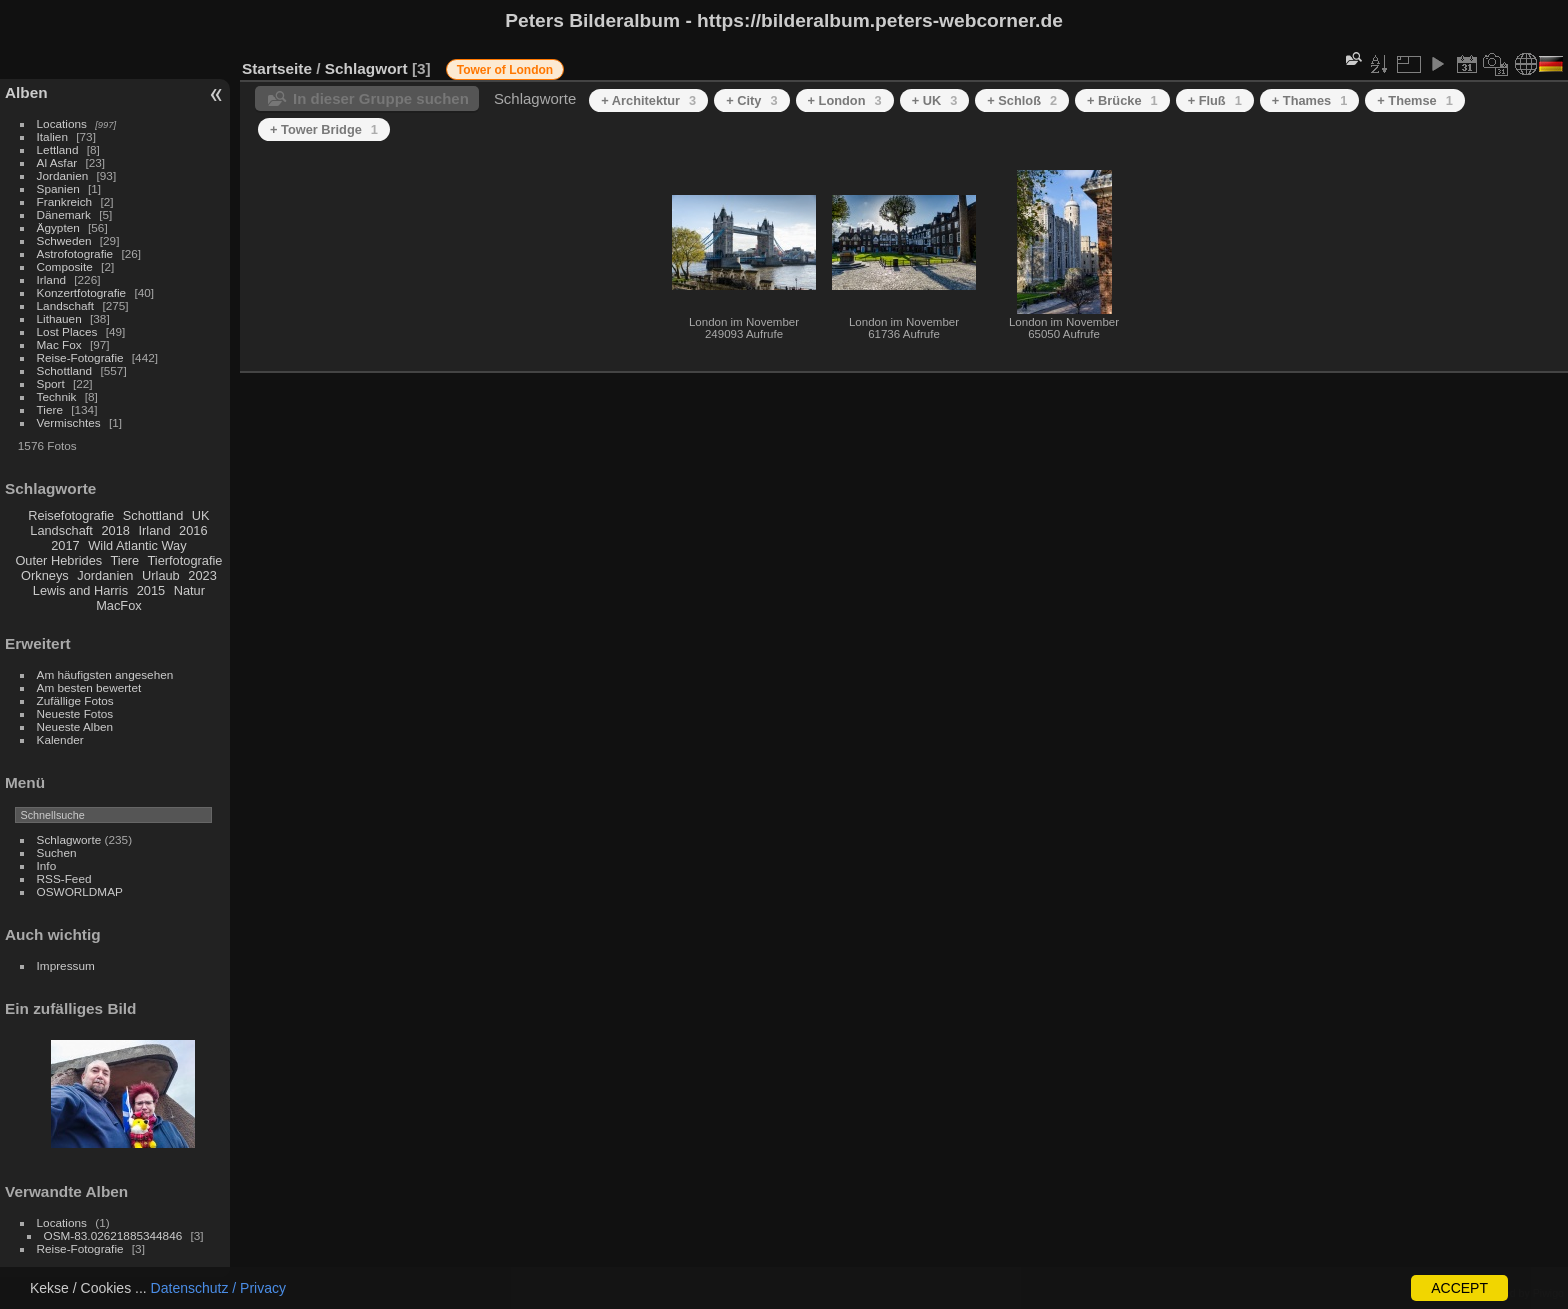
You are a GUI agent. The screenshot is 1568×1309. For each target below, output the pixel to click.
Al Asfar (57, 162)
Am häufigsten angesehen (105, 674)
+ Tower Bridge (324, 129)
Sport (51, 383)
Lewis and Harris (80, 590)
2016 (193, 530)
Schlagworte (69, 839)
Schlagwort (366, 68)
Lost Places (67, 331)
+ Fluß (1215, 100)
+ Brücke (1122, 100)
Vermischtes (69, 422)
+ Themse (1415, 100)
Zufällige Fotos (75, 700)
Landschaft (66, 305)
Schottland (65, 370)
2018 (115, 530)
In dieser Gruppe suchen (381, 98)
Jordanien (63, 175)
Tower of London (505, 70)
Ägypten (58, 227)
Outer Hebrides (58, 560)
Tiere (50, 409)
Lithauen (59, 318)
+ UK (935, 100)
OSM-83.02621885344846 (113, 1235)
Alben (26, 92)
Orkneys (45, 575)
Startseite (277, 68)
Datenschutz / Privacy (218, 1288)
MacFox (119, 605)
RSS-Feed (64, 878)
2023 (202, 575)
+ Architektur (648, 100)
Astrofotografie (75, 253)
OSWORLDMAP (80, 891)
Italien (52, 136)
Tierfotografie (185, 560)
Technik (57, 396)
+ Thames (1310, 100)
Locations (62, 123)
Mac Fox (59, 344)
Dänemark (64, 214)
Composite (65, 266)
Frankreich (65, 201)
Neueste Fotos (75, 713)
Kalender (60, 739)
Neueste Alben (75, 726)
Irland (51, 279)
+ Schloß (1022, 100)
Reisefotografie (71, 515)
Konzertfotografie (82, 292)
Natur (189, 590)
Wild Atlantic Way (137, 545)
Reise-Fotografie (80, 357)
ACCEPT (1459, 1288)
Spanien (58, 188)
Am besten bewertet (89, 687)
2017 (65, 545)
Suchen (57, 852)
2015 (151, 590)
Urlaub (161, 575)
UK (201, 515)
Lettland (58, 149)
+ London (845, 100)
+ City (751, 100)
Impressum (66, 965)
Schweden (64, 240)
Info (47, 865)
